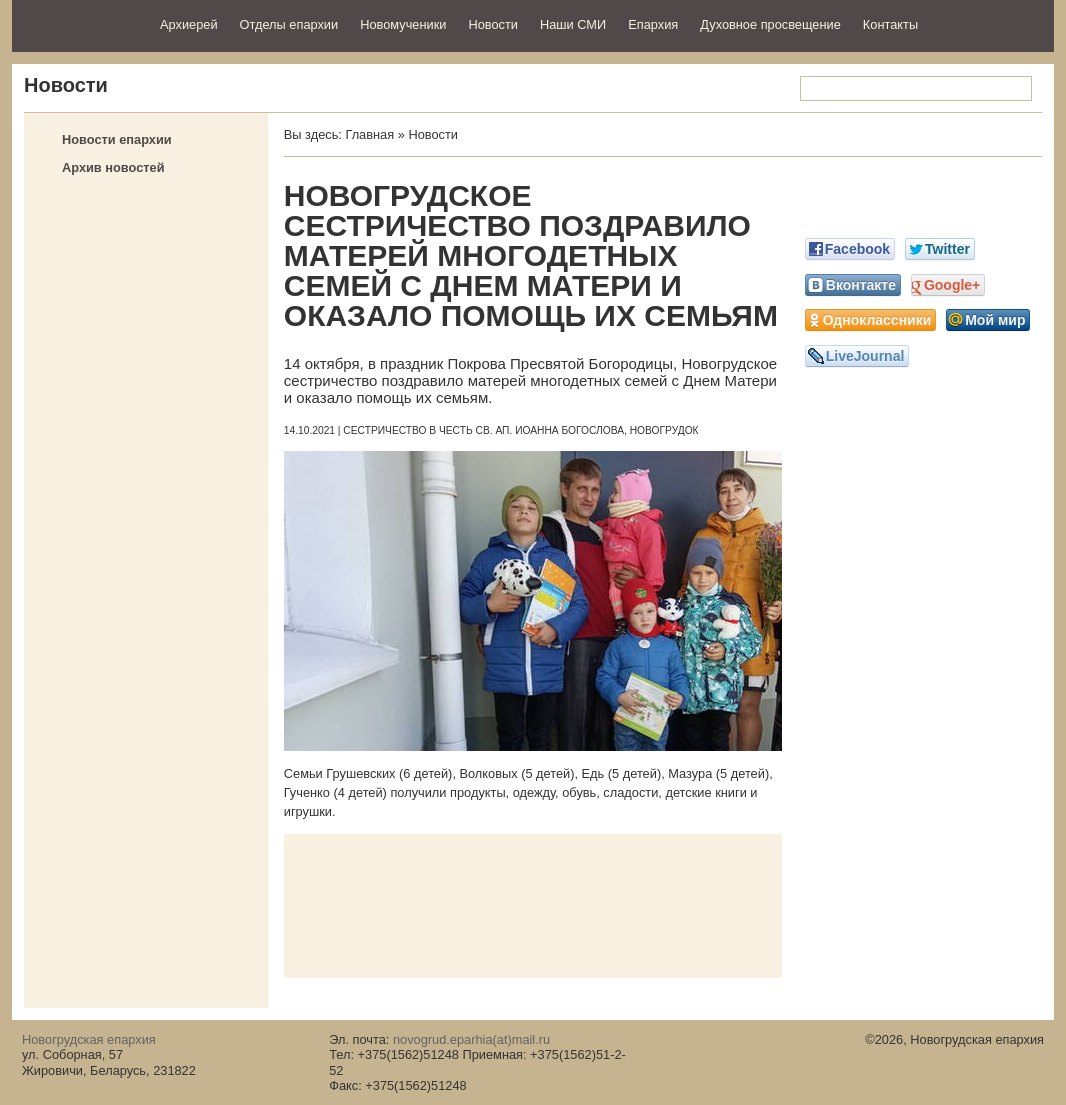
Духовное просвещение (770, 24)
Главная (369, 134)
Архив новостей (113, 167)
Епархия (653, 24)
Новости (493, 24)
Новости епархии (117, 139)
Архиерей (189, 24)
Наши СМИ (573, 24)
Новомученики (403, 24)
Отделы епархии (289, 24)
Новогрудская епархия (79, 23)
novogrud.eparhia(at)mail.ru (471, 1039)
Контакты (890, 24)
